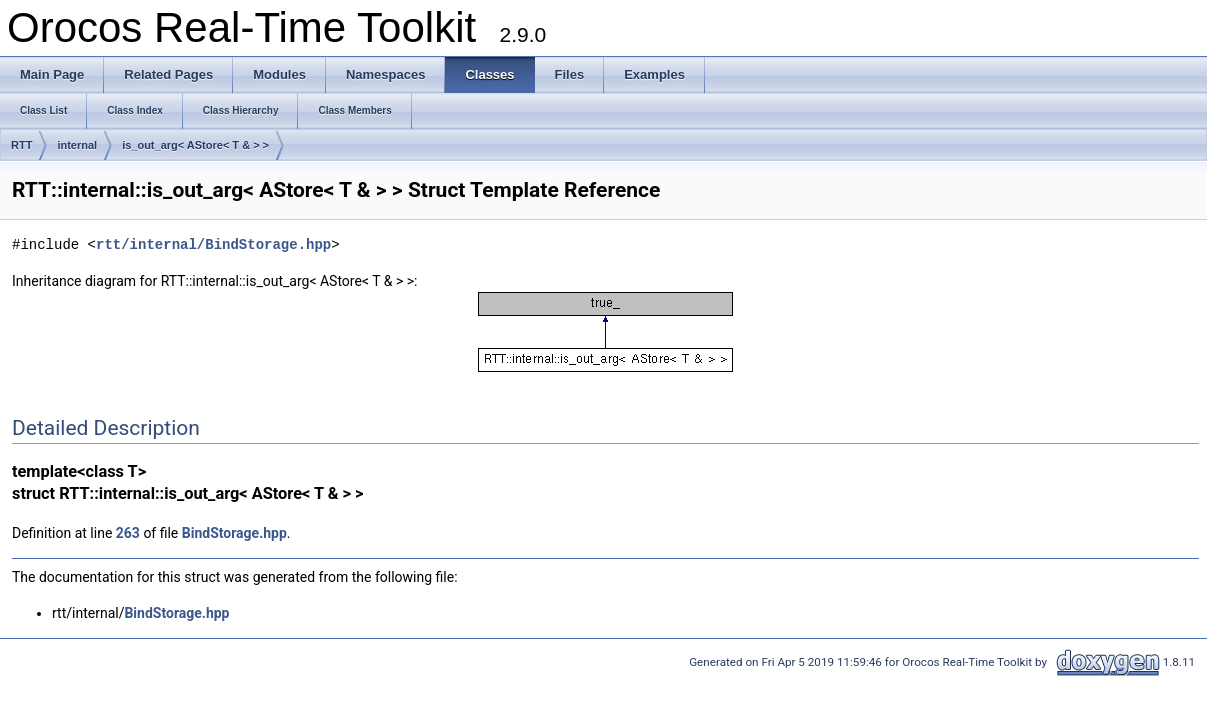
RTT (21, 145)
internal (77, 145)
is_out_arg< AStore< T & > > (195, 145)
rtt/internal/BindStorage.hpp (213, 244)
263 (128, 533)
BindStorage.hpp (234, 533)
